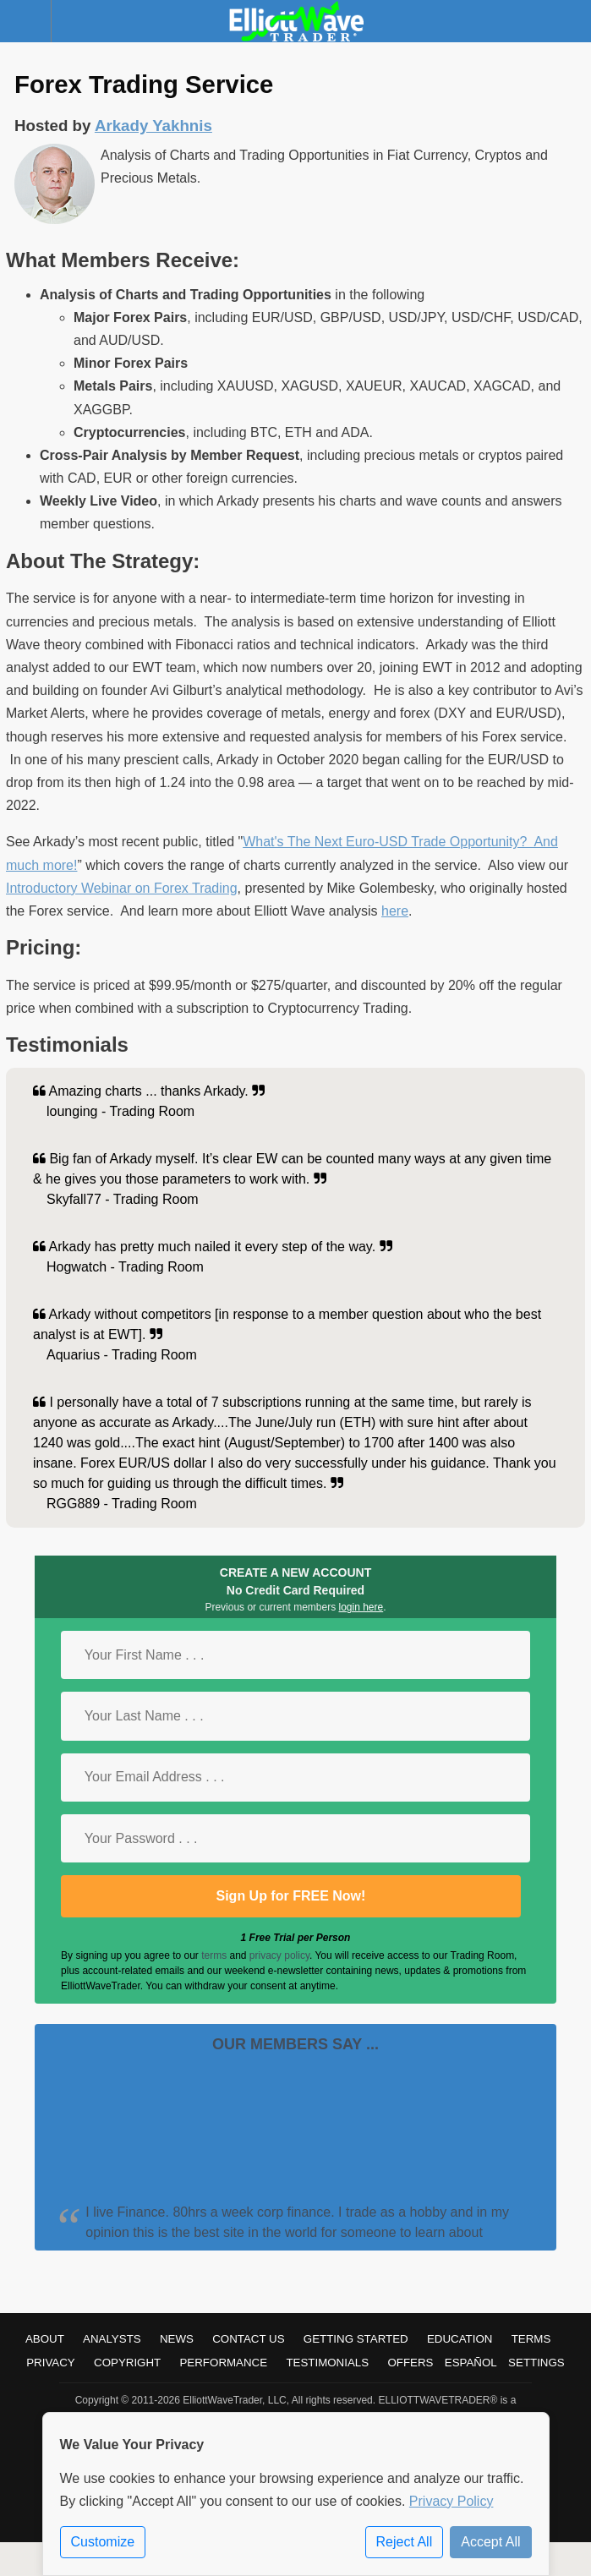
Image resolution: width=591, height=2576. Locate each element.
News (177, 2339)
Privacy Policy (451, 2501)
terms (214, 1955)
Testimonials (327, 2362)
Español (471, 2362)
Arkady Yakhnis (153, 125)
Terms (531, 2339)
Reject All (404, 2542)
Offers (410, 2362)
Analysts (112, 2339)
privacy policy (279, 1955)
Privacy (50, 2362)
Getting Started (356, 2339)
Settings (536, 2362)
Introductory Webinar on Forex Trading (122, 888)
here (394, 911)
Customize (103, 2542)
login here (360, 1607)
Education (460, 2339)
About (44, 2339)
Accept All (490, 2542)
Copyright (127, 2362)
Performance (223, 2362)
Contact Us (248, 2339)
